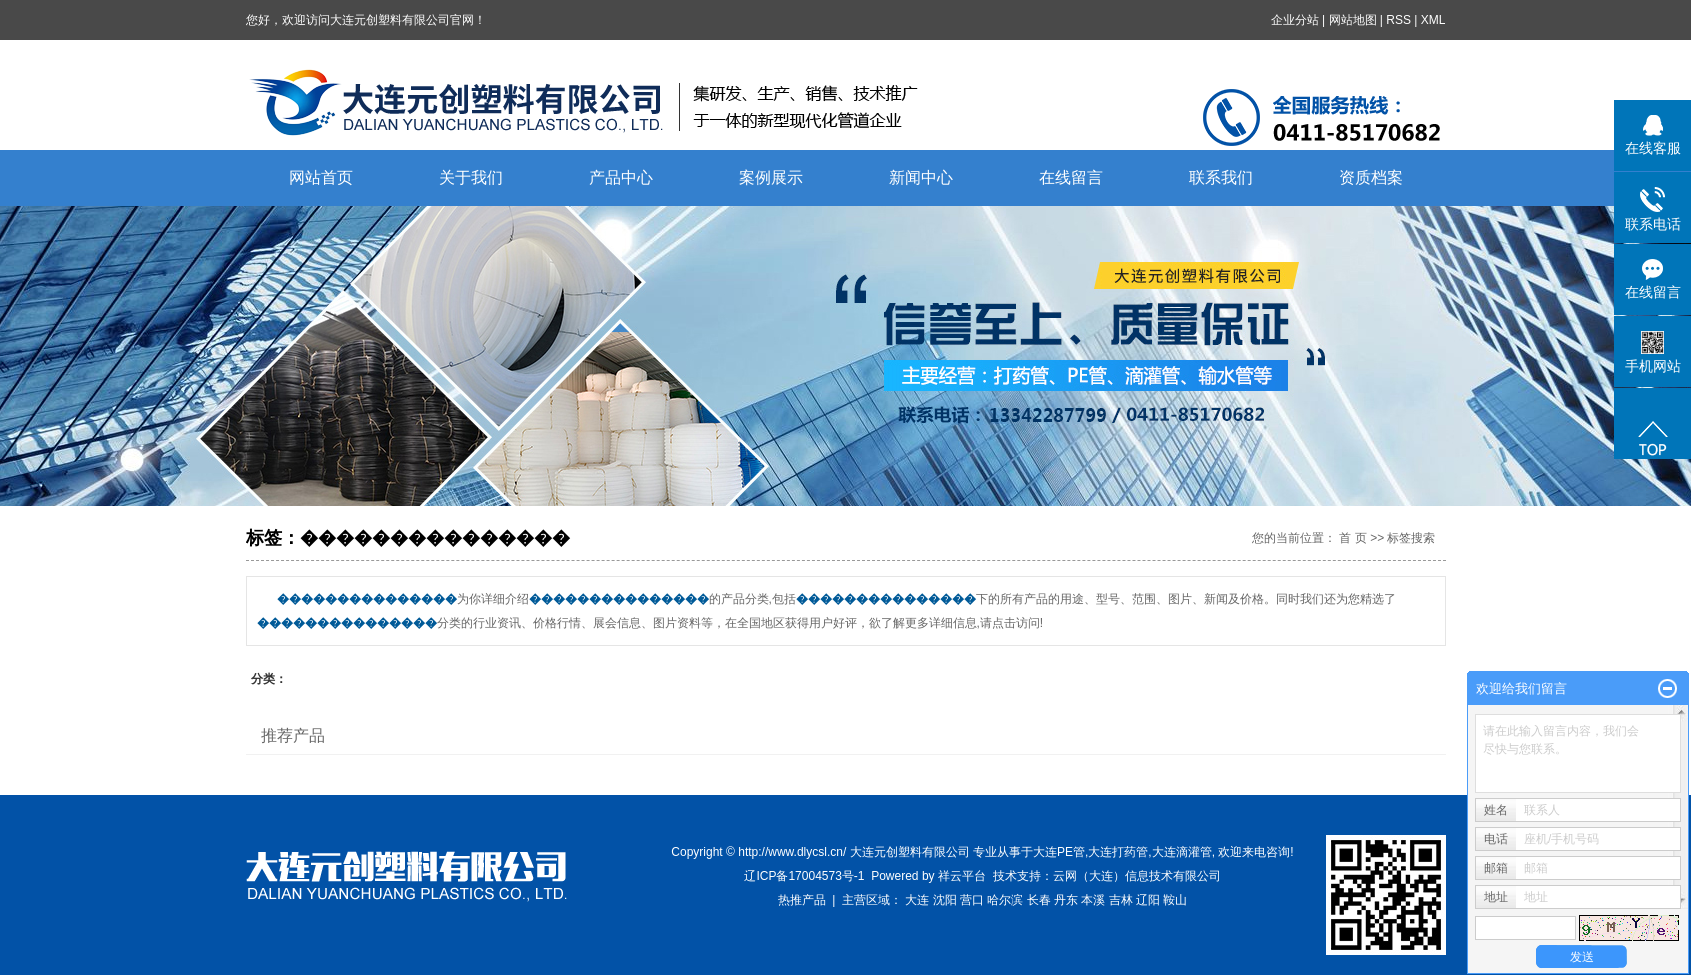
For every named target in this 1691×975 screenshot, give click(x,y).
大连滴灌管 (1182, 852)
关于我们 (471, 177)
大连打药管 (1118, 852)
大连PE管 (1059, 852)
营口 (972, 900)
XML (1433, 20)
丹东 (1066, 900)
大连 (917, 900)
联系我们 (1221, 177)
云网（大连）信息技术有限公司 (1137, 876)
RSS (1398, 20)
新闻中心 (921, 177)
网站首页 (321, 177)
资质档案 (1371, 177)
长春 (1039, 900)
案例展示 (771, 177)
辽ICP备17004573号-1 (804, 876)
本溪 (1093, 900)
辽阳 (1148, 900)
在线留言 (1071, 177)
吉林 (1121, 900)
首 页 (1352, 538)
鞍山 (1175, 900)
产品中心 (621, 177)
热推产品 (802, 900)
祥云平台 (962, 876)
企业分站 (1295, 20)
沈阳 (945, 900)
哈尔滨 (1005, 900)
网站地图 (1353, 20)
